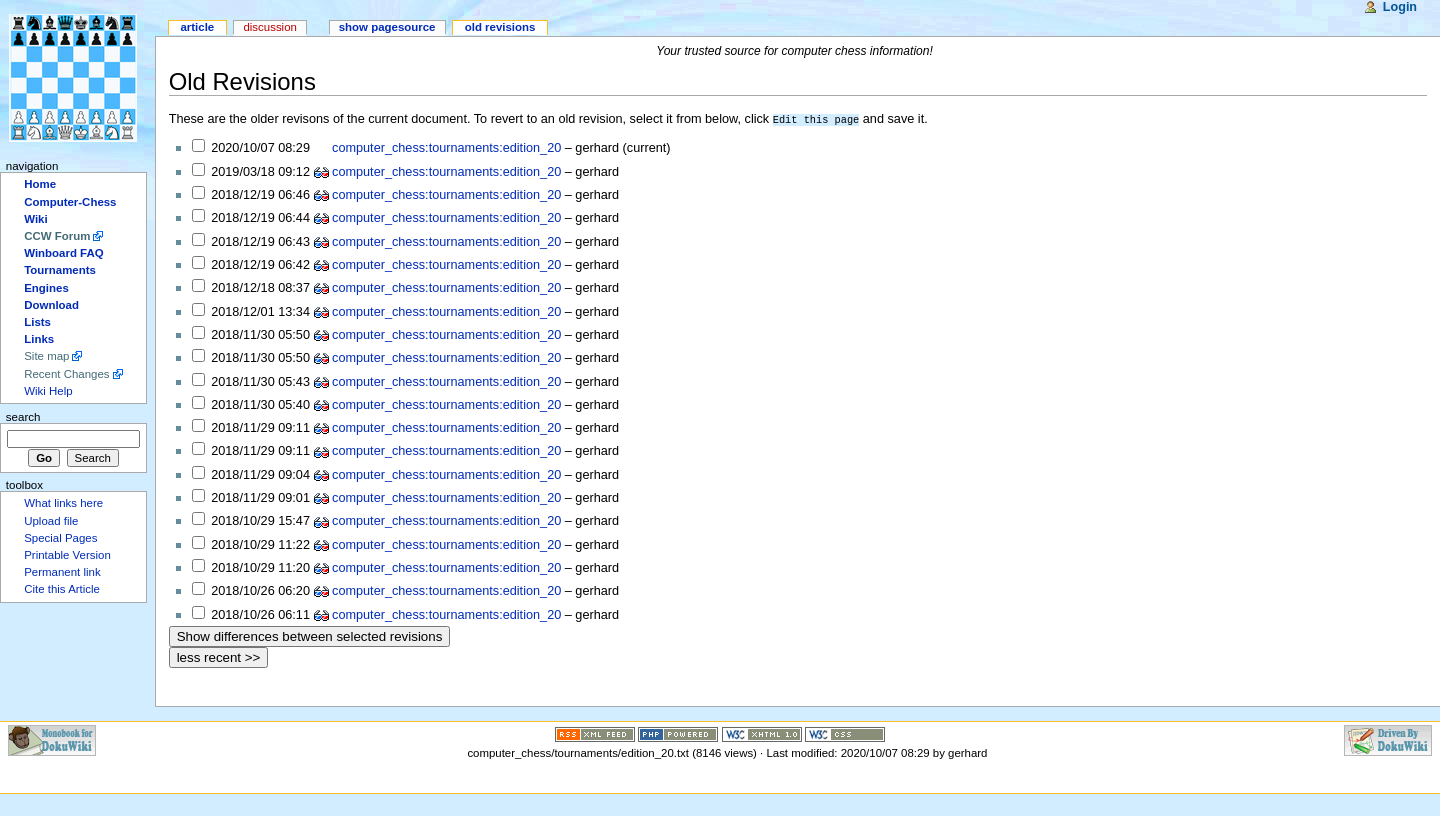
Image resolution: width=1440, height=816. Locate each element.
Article (197, 27)
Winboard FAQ (63, 253)
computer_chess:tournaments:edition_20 (446, 147)
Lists (37, 322)
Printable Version (67, 555)
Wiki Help (48, 391)
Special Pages (60, 538)
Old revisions (500, 27)
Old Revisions (242, 81)
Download (51, 305)
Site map (46, 356)
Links (39, 339)
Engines (46, 288)
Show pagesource (387, 27)
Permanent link (62, 572)
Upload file (51, 521)
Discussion (269, 27)
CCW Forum (57, 236)
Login (1400, 7)
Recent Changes (66, 374)
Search (23, 417)
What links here (63, 503)
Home (40, 184)
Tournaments (60, 270)
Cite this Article (62, 589)
